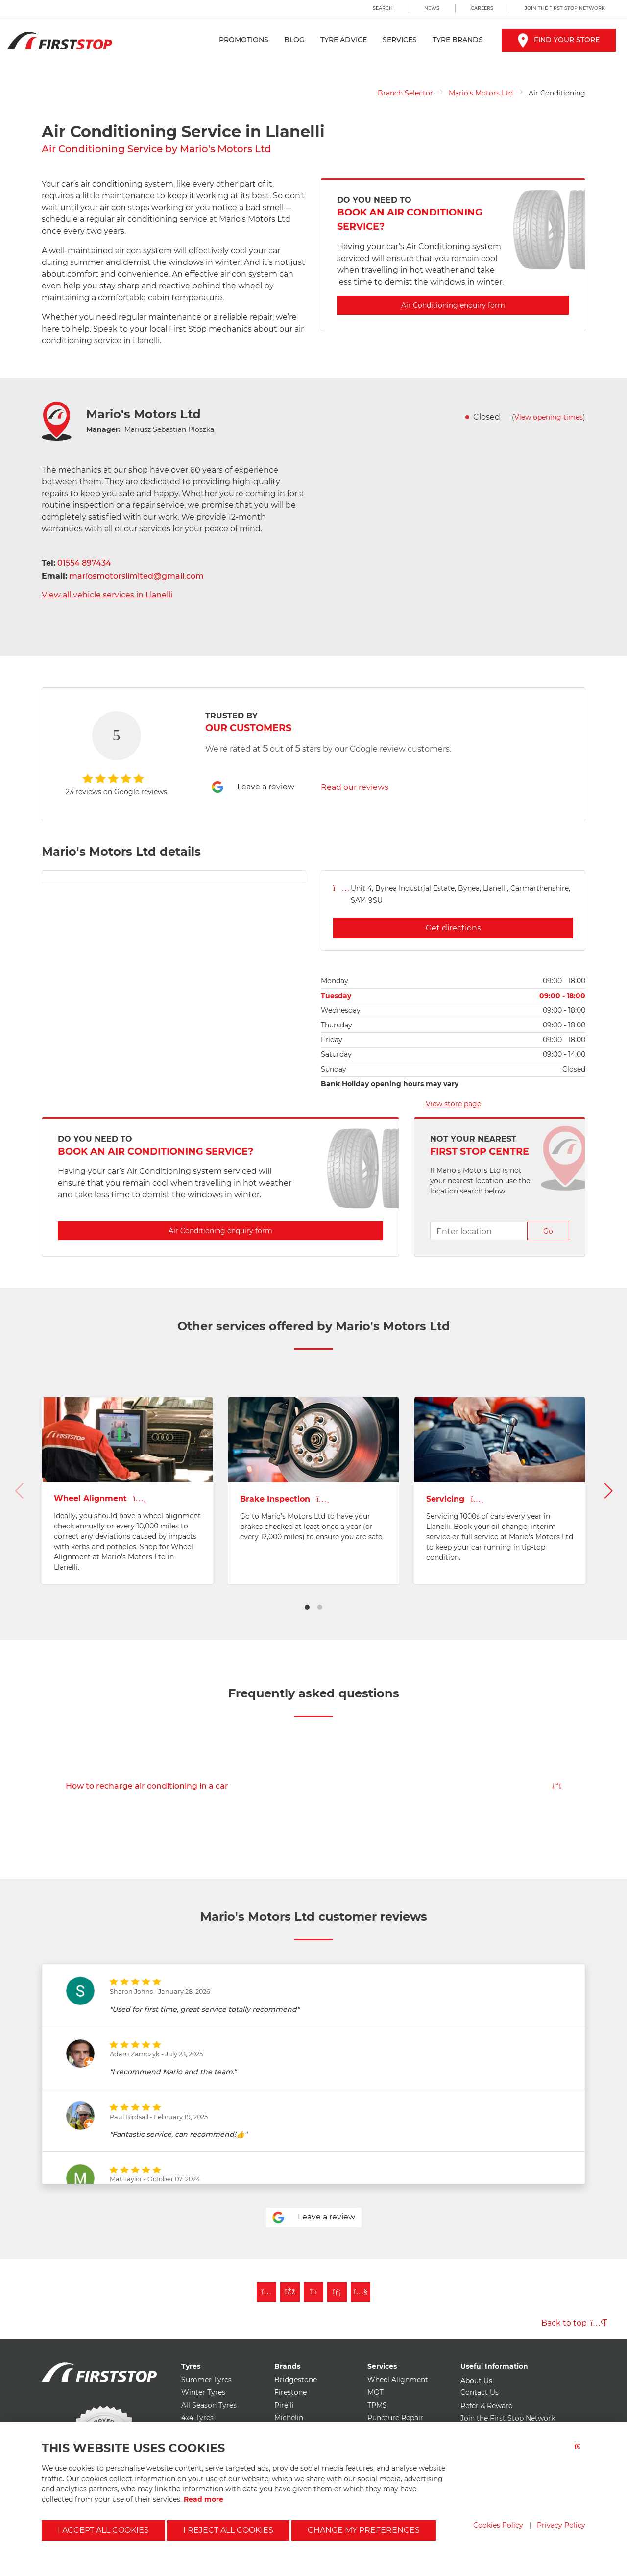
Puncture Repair (395, 2417)
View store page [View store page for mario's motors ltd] (453, 1103)
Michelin (288, 2417)
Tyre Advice (343, 39)
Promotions (243, 39)
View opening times (548, 417)
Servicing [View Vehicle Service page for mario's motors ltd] (454, 1498)
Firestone (290, 2392)
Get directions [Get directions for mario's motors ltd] (453, 927)
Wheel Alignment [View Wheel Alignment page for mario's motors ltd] (100, 1498)
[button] (307, 1607)
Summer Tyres (206, 2379)
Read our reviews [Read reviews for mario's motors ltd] (354, 787)
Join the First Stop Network (565, 8)
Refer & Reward (486, 2405)
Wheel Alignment (397, 2379)
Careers (482, 8)
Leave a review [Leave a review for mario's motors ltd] (253, 787)
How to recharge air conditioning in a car (313, 1785)
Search (383, 8)
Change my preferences (364, 2530)
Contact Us (479, 2392)
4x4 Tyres (197, 2417)
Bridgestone (295, 2379)
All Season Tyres (209, 2405)
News (431, 8)
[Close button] (580, 2452)
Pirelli (284, 2405)
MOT (375, 2392)
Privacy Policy (561, 2525)
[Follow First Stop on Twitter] (313, 2292)
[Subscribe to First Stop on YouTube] (360, 2292)
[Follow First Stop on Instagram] (266, 2292)
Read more (203, 2499)
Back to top (574, 2323)
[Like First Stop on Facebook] (290, 2292)
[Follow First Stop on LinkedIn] (337, 2292)
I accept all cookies (103, 2530)
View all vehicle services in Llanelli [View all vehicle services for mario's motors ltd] (107, 594)
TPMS (377, 2405)
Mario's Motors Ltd (481, 93)
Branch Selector (405, 93)
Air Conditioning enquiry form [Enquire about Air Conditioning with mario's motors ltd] (453, 305)
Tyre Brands (458, 39)
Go (548, 1231)
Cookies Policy (498, 2525)
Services (400, 39)
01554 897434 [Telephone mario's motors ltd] (84, 563)
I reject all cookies (228, 2530)
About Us (476, 2380)
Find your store (559, 39)
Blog (294, 39)
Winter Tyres (203, 2392)
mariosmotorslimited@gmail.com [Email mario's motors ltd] (136, 576)
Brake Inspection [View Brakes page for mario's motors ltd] (284, 1498)
